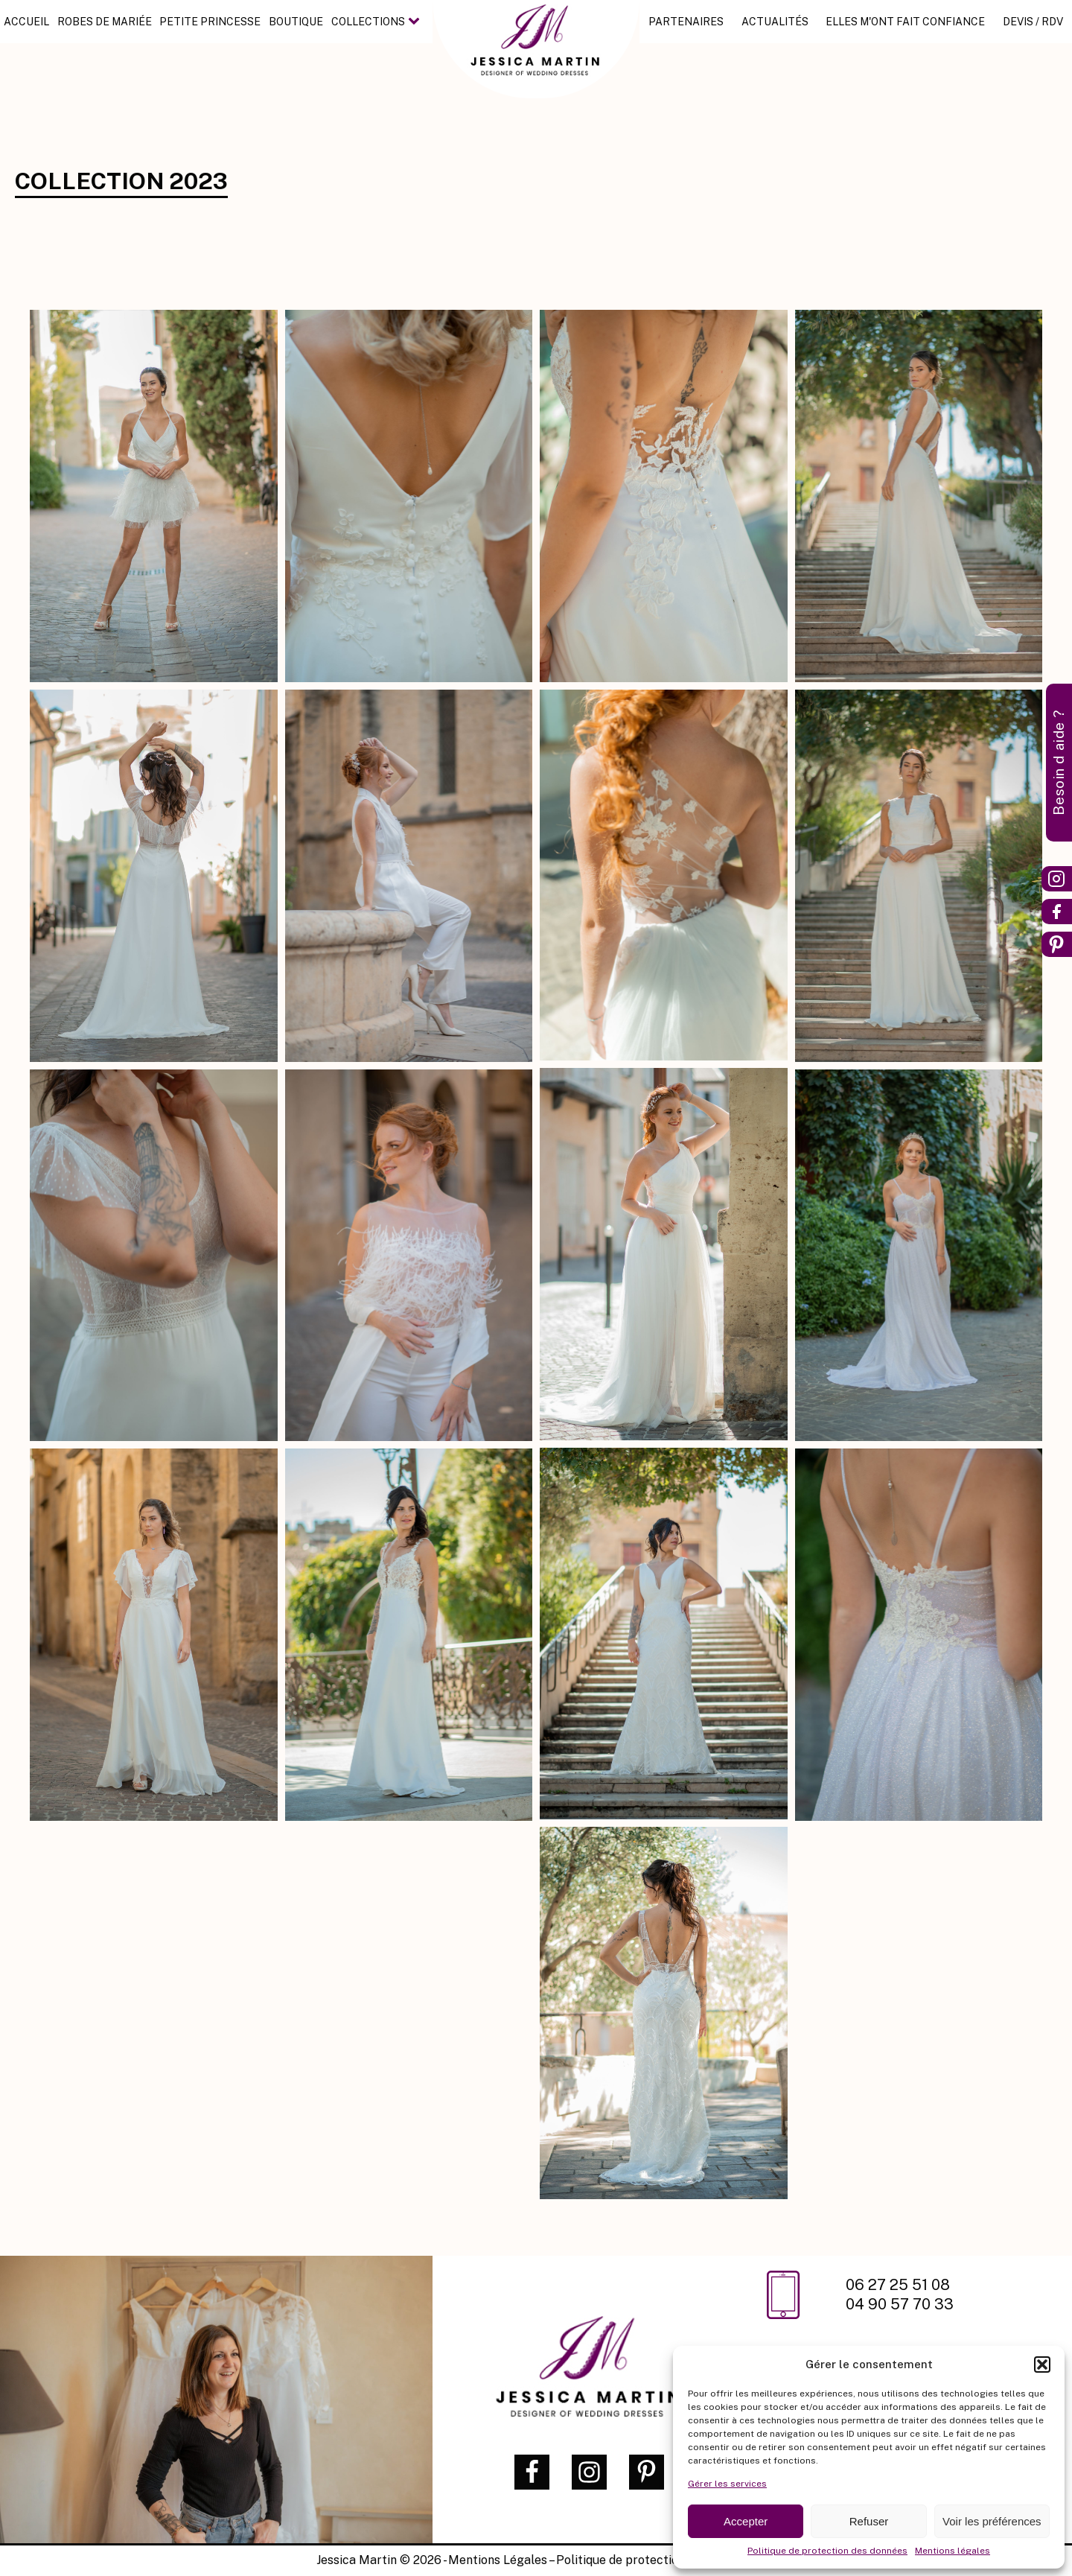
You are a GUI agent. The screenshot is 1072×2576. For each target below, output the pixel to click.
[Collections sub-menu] (416, 21)
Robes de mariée (104, 22)
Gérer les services (727, 2483)
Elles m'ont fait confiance (906, 22)
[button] (1042, 2364)
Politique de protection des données (827, 2550)
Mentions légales (952, 2550)
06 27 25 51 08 (900, 2285)
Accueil (26, 22)
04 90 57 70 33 (900, 2304)
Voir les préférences (991, 2521)
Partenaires (686, 22)
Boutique (295, 22)
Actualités (774, 22)
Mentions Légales (497, 2560)
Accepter (746, 2521)
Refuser (869, 2521)
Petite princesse (210, 22)
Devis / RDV (1033, 22)
